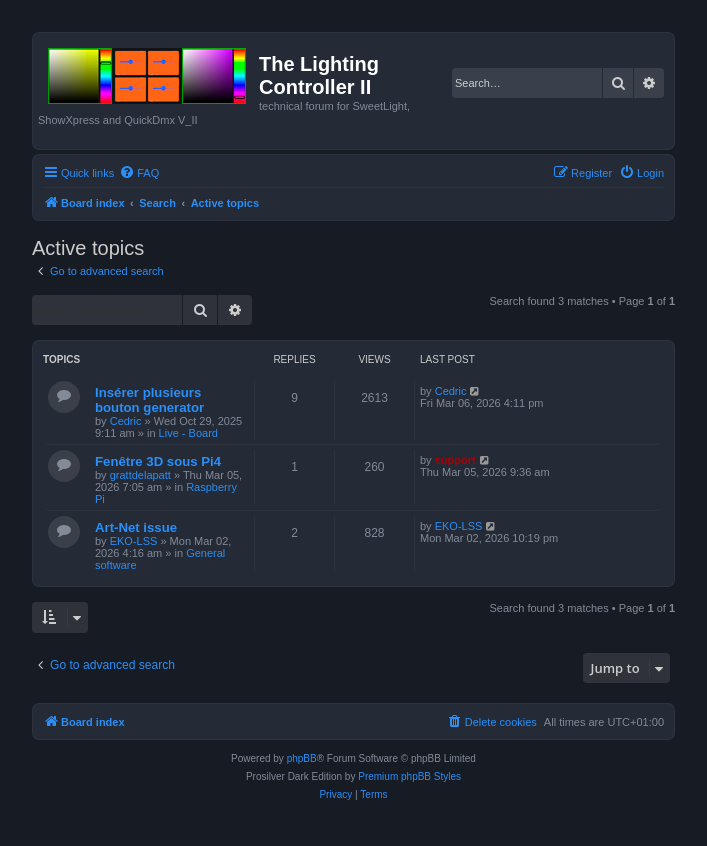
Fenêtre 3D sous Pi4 (158, 461)
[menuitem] (139, 173)
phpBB (302, 758)
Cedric (126, 421)
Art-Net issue (136, 527)
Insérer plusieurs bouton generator (149, 400)
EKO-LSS (134, 541)
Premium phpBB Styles (409, 776)
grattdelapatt (140, 475)
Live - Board (188, 433)
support (455, 460)
